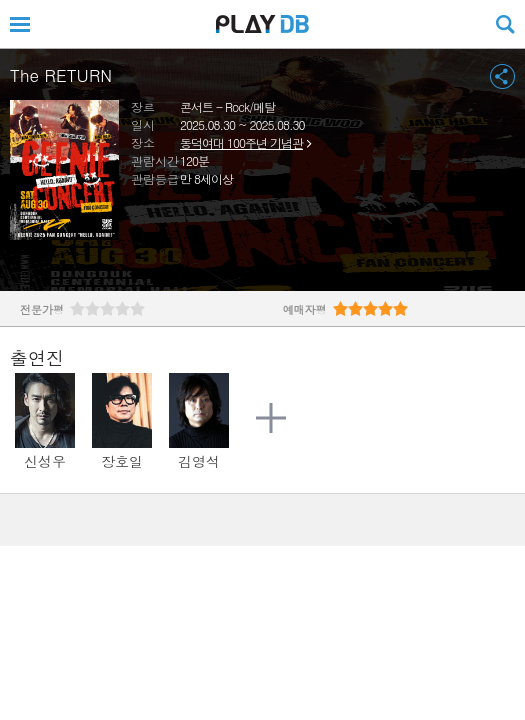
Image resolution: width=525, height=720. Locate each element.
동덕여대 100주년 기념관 (241, 142)
